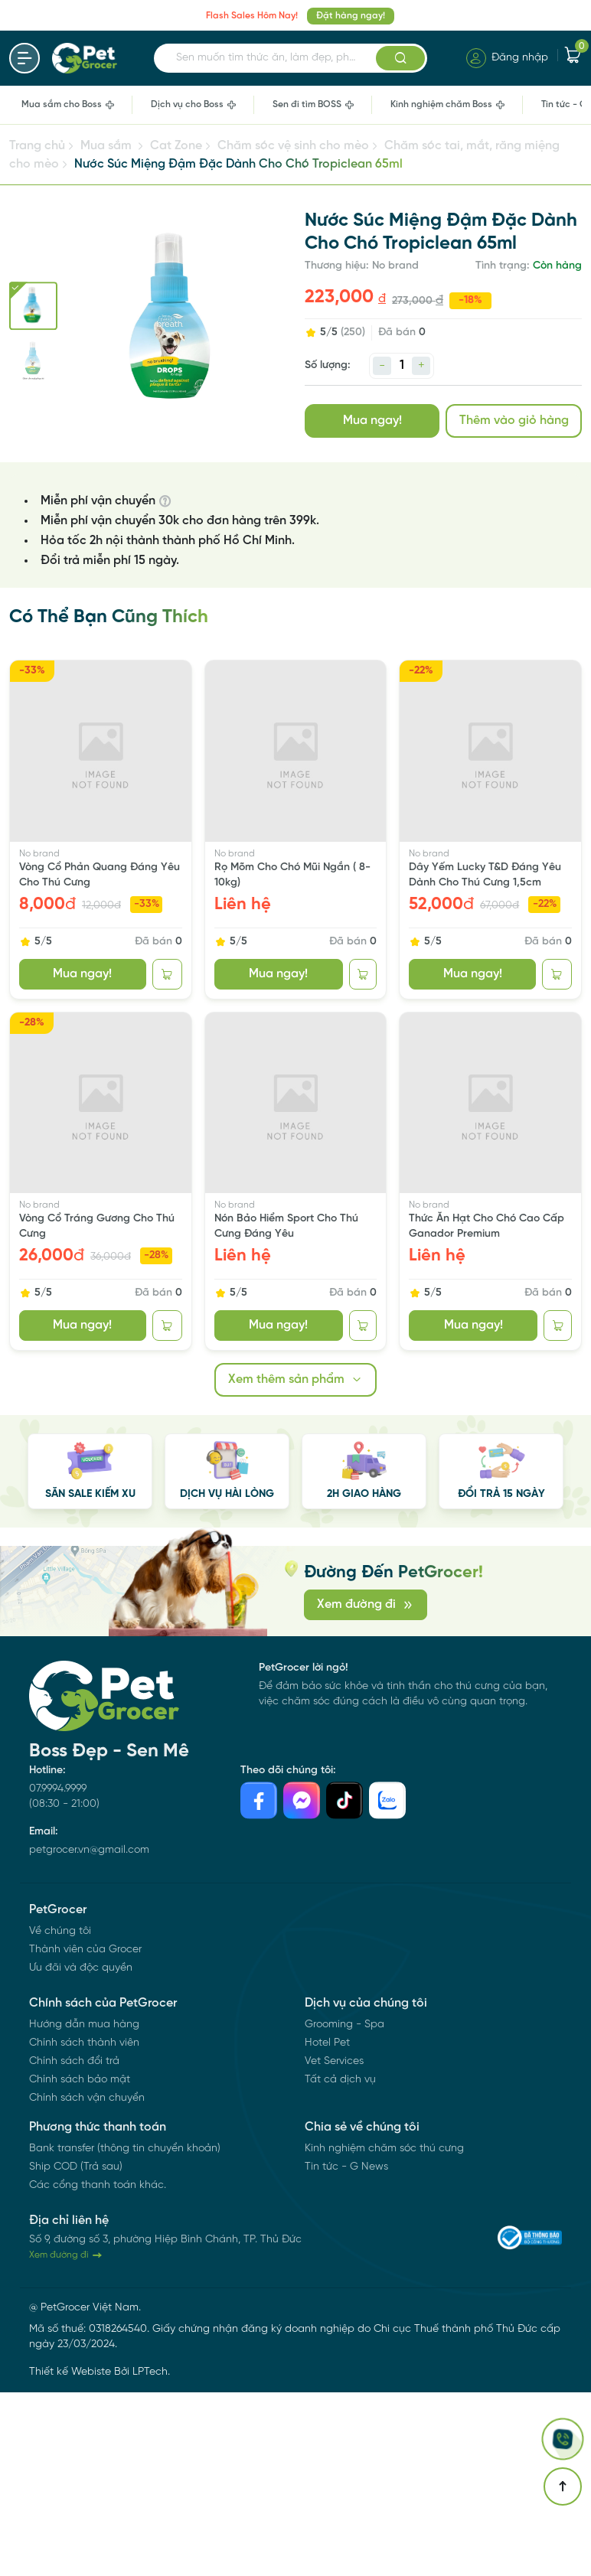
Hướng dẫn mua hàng (84, 2024)
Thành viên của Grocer (85, 1949)
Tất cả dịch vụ (340, 2079)
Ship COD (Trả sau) (75, 2167)
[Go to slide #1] (33, 306)
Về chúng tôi (60, 1931)
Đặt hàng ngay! (350, 16)
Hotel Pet (327, 2043)
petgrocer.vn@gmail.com (89, 1850)
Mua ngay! (372, 420)
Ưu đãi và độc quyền (80, 1968)
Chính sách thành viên (84, 2043)
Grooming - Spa (344, 2024)
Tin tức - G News (346, 2167)
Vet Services (334, 2061)
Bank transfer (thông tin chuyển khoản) (124, 2148)
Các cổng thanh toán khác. (97, 2185)
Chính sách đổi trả (74, 2061)
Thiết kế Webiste (70, 2372)
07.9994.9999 (58, 1789)
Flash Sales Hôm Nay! (252, 16)
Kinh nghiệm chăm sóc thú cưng (384, 2148)
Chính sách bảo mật (79, 2079)
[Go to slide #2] (33, 360)
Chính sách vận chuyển (87, 2098)
